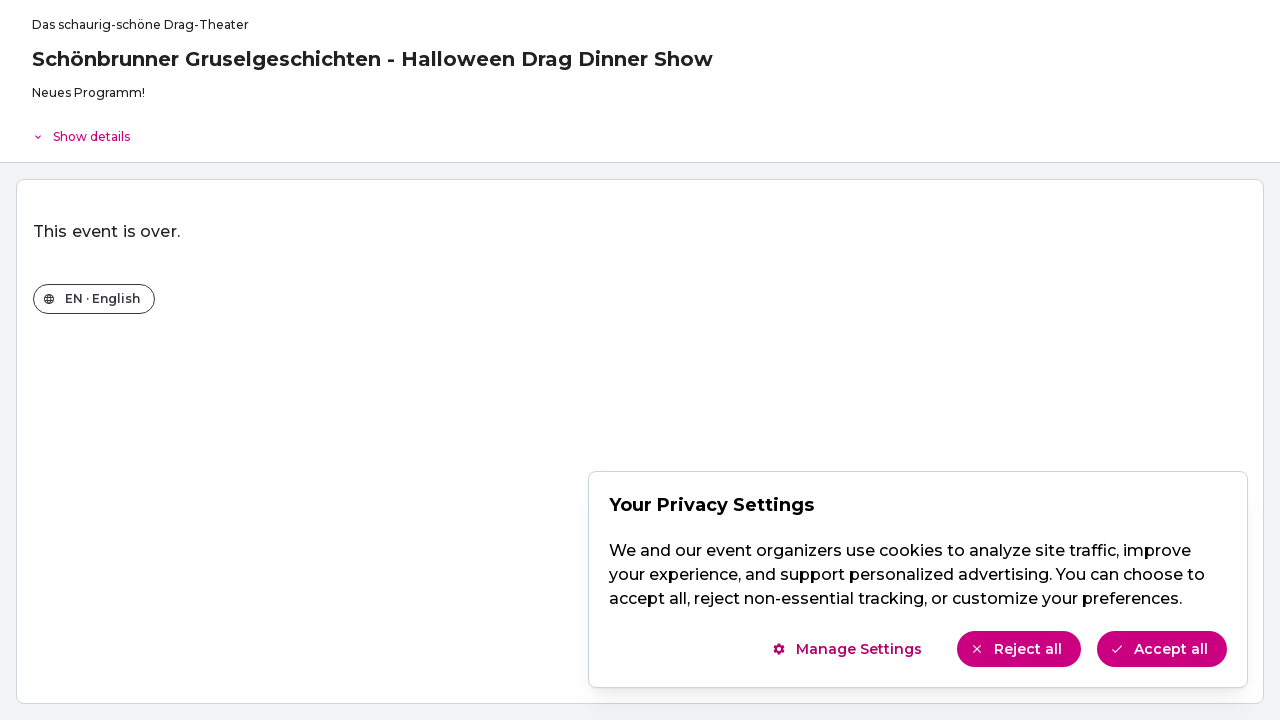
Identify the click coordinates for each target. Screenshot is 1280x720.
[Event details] (640, 132)
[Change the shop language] (94, 299)
